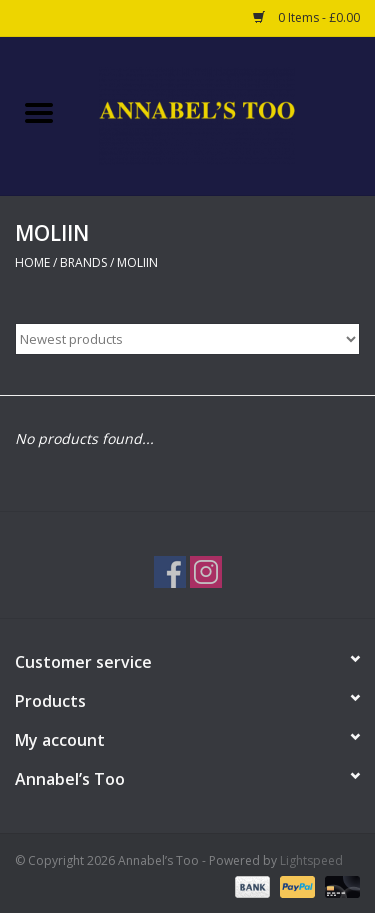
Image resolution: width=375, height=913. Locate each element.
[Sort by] (187, 339)
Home (32, 262)
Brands (83, 262)
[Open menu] (39, 112)
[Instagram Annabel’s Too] (206, 572)
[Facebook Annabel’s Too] (170, 572)
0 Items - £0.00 (306, 17)
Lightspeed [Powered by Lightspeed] (311, 860)
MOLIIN (137, 262)
